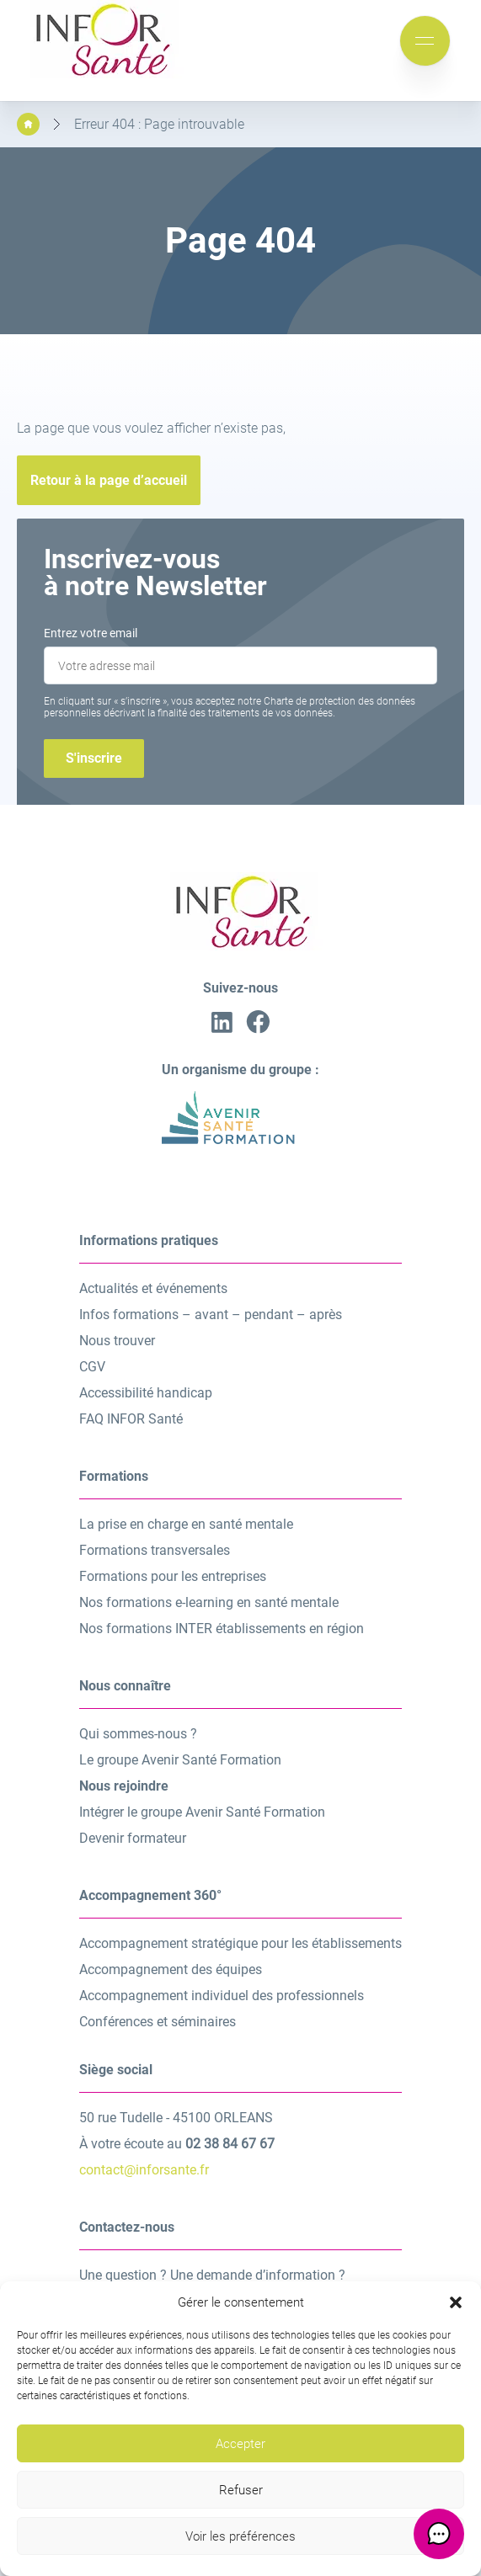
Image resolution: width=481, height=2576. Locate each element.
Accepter (240, 2443)
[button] (455, 2302)
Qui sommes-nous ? (138, 1734)
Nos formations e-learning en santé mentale (209, 1602)
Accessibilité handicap (145, 1393)
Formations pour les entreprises (172, 1576)
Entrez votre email (90, 633)
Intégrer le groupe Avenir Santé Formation (202, 1812)
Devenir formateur (132, 1838)
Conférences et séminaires (157, 2022)
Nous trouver (117, 1341)
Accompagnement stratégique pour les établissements (240, 1943)
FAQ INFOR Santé (131, 1419)
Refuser (241, 2490)
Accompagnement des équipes (170, 1969)
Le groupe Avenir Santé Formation (180, 1760)
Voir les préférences (240, 2536)
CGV (92, 1367)
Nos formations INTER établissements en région (221, 1629)
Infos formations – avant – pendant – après (210, 1315)
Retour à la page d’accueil (108, 480)
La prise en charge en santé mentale (186, 1524)
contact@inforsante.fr (144, 2170)
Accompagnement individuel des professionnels (221, 1996)
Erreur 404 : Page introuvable (159, 124)
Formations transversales (154, 1550)
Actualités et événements (153, 1288)
